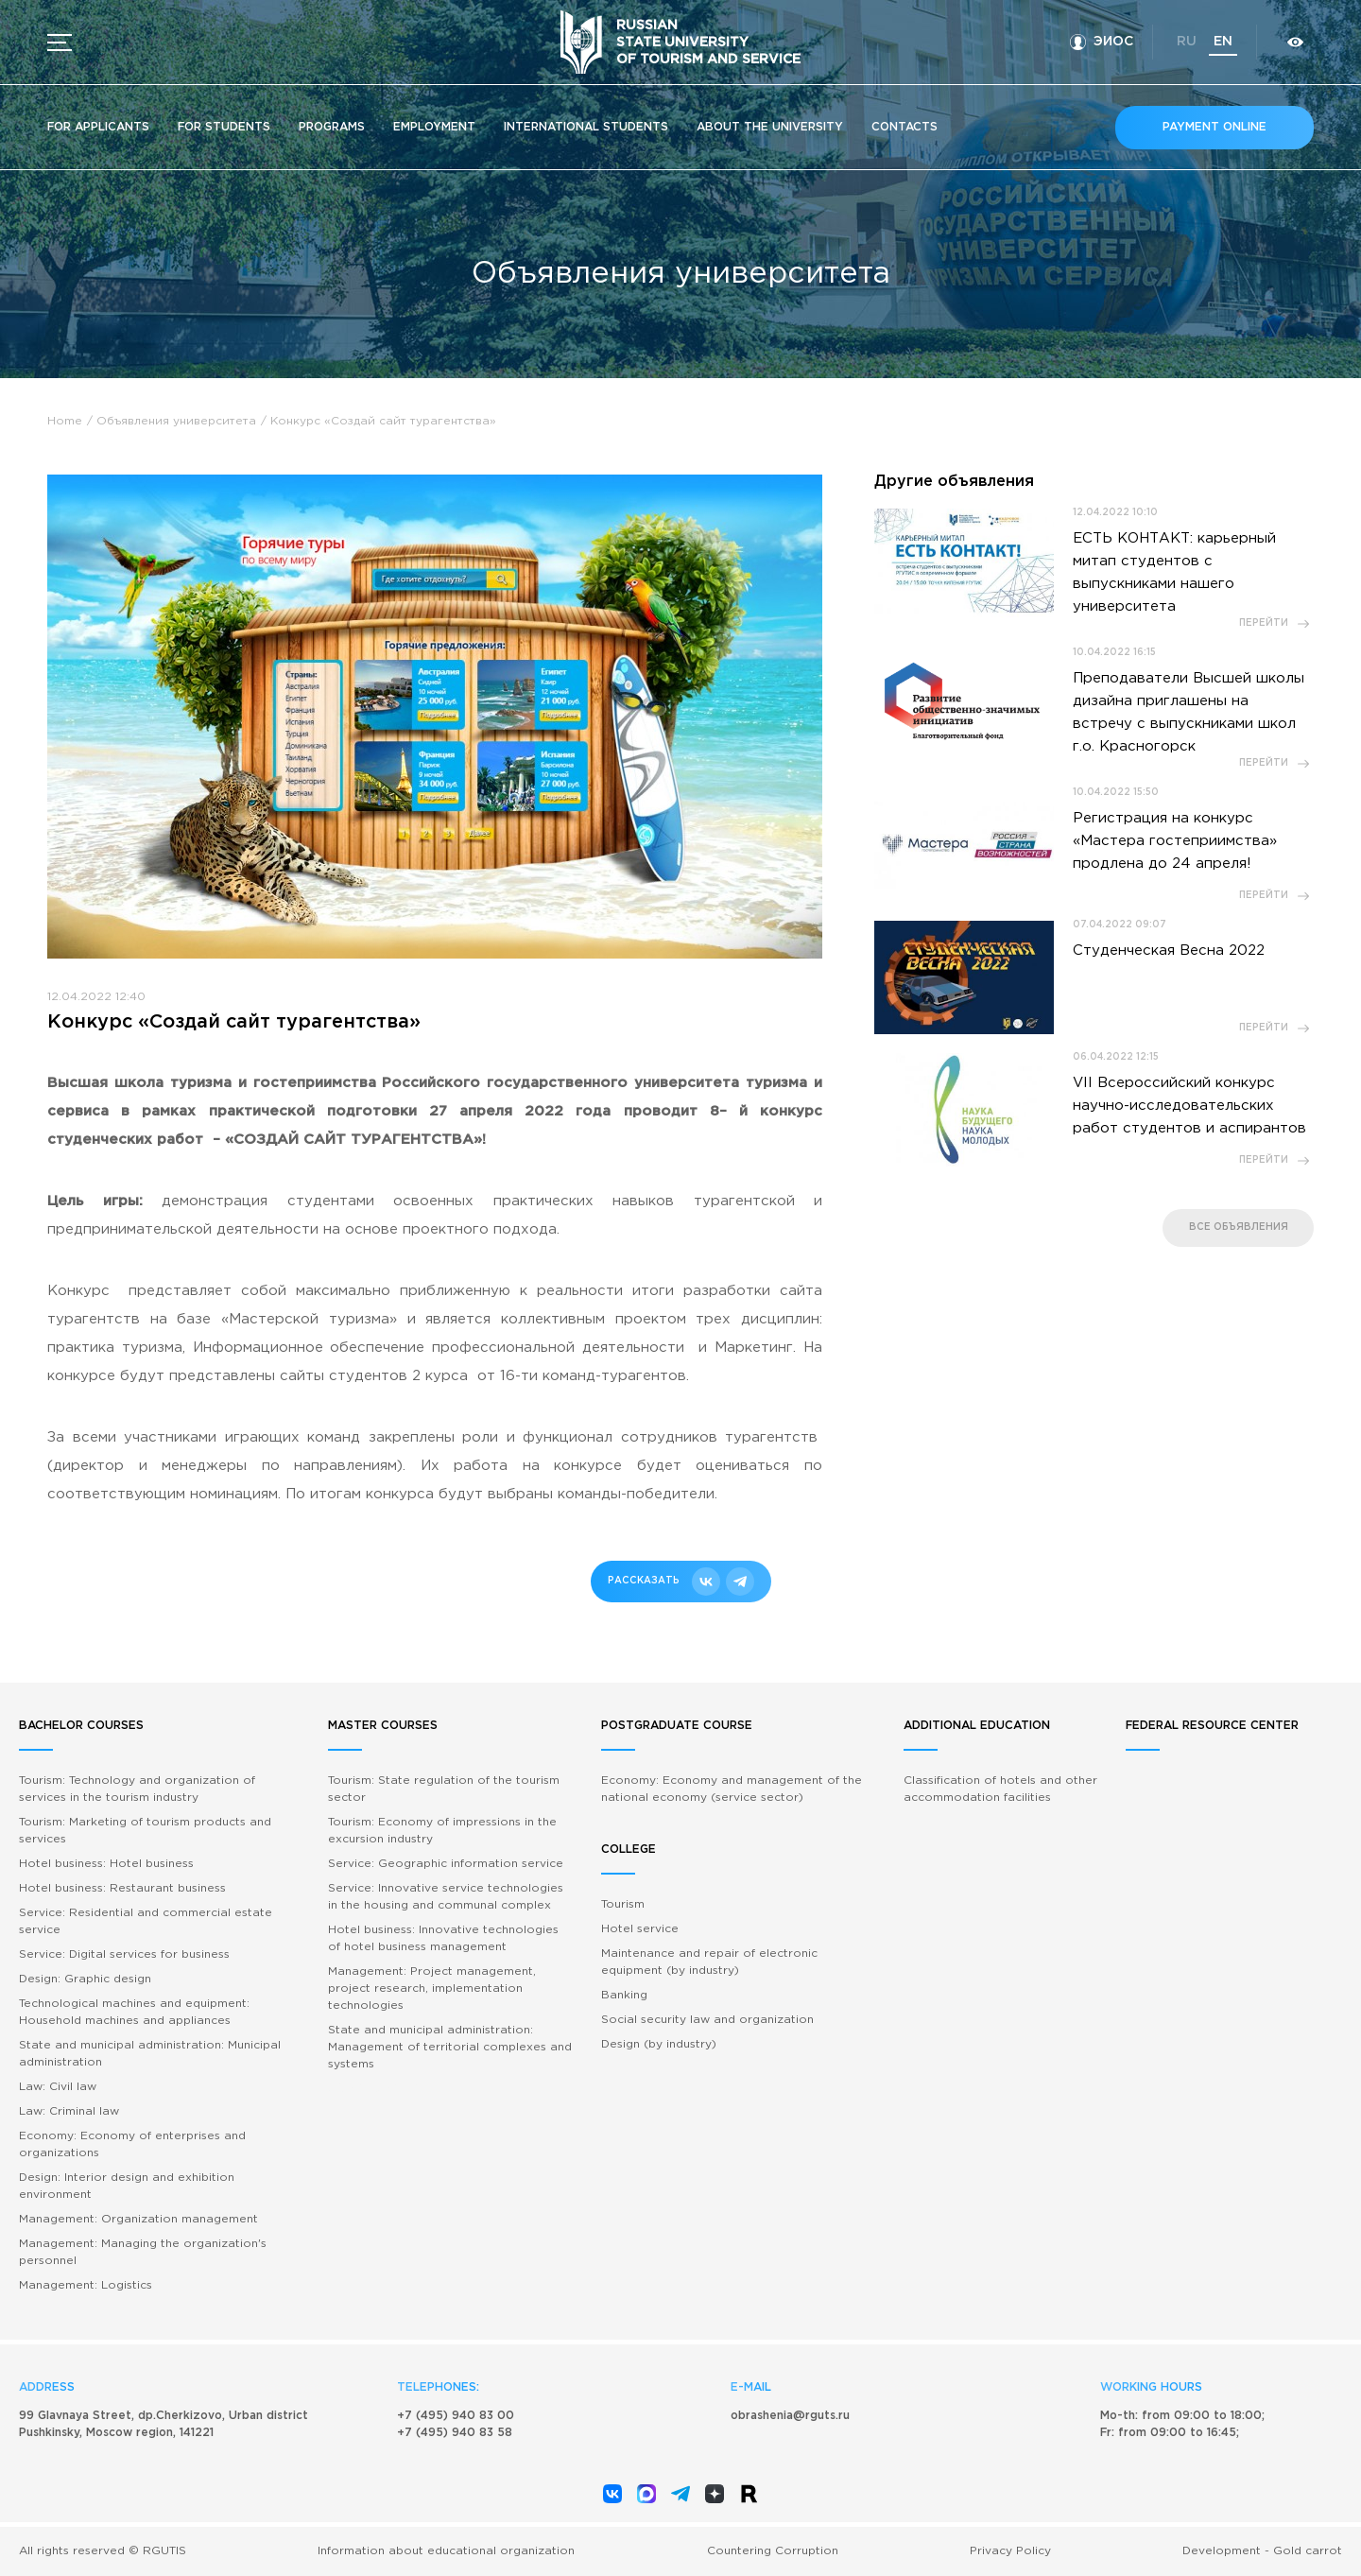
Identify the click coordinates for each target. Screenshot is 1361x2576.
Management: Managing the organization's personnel (143, 2252)
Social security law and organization (707, 2019)
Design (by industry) (658, 2044)
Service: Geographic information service (445, 1864)
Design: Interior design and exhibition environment (126, 2186)
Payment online (1214, 127)
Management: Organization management (138, 2219)
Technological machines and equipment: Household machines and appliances (134, 2012)
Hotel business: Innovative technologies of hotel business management (443, 1938)
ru (1187, 41)
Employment (434, 127)
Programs (332, 127)
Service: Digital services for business (124, 1954)
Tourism (623, 1904)
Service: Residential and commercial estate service (145, 1921)
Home (64, 421)
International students (586, 127)
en (1223, 41)
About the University (770, 127)
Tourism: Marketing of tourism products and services (145, 1830)
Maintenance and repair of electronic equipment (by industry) (709, 1962)
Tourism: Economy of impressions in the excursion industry (442, 1830)
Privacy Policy (1010, 2551)
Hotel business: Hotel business (106, 1864)
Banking (624, 1995)
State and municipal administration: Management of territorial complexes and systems (450, 2047)
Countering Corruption (772, 2551)
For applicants (98, 127)
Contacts (904, 127)
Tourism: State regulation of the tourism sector (444, 1789)
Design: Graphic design (85, 1979)
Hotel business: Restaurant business (122, 1888)
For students (224, 127)
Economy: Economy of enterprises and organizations (132, 2144)
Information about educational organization (446, 2551)
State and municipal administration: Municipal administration (150, 2053)
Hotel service (640, 1929)
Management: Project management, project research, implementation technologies (432, 1988)
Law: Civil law (57, 2087)
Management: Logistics (85, 2285)
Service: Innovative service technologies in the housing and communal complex (445, 1896)
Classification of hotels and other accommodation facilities (1000, 1789)
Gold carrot (1307, 2551)
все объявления (1238, 1227)
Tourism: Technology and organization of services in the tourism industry (137, 1789)
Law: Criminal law (69, 2111)
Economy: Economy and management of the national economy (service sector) (731, 1789)
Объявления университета (176, 421)
